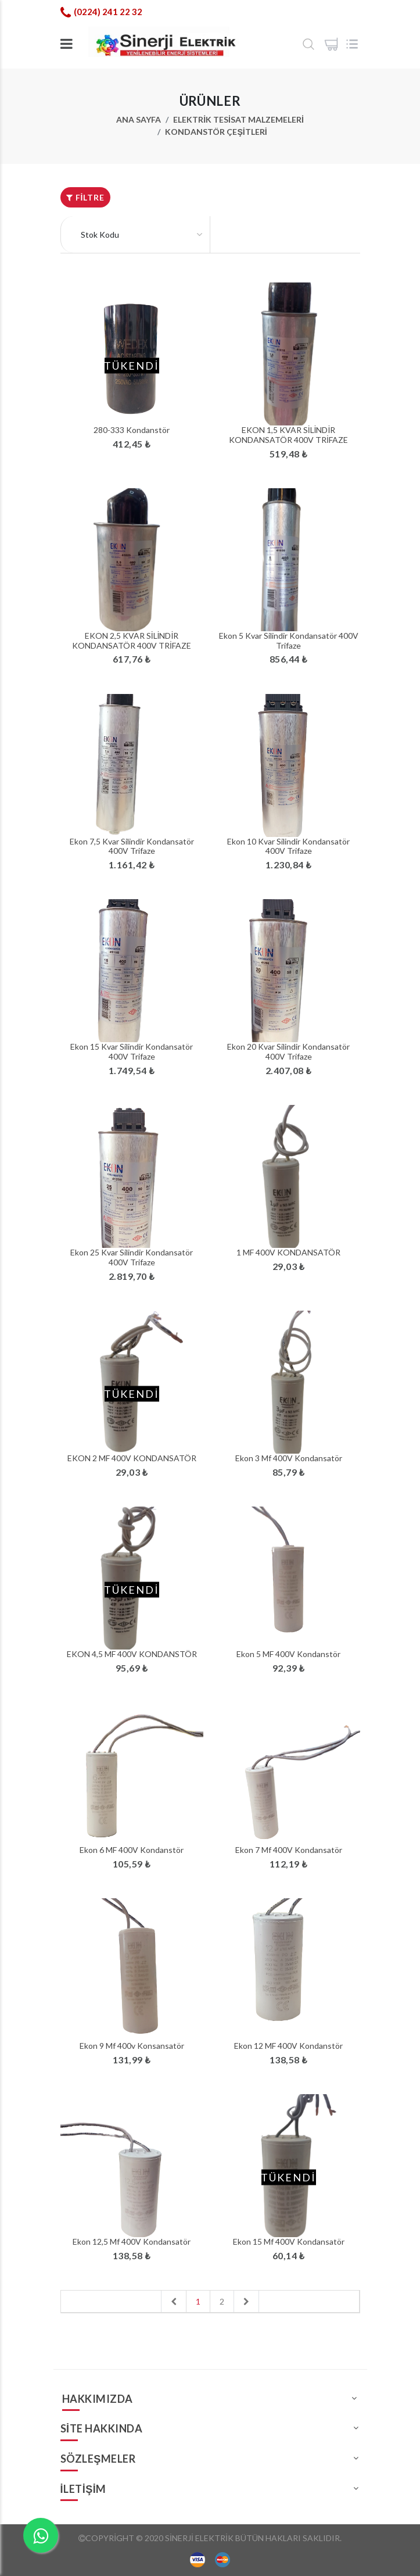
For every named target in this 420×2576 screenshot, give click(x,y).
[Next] (246, 2301)
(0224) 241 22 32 (108, 11)
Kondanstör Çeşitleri (216, 132)
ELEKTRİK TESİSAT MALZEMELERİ (238, 119)
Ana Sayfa (138, 119)
